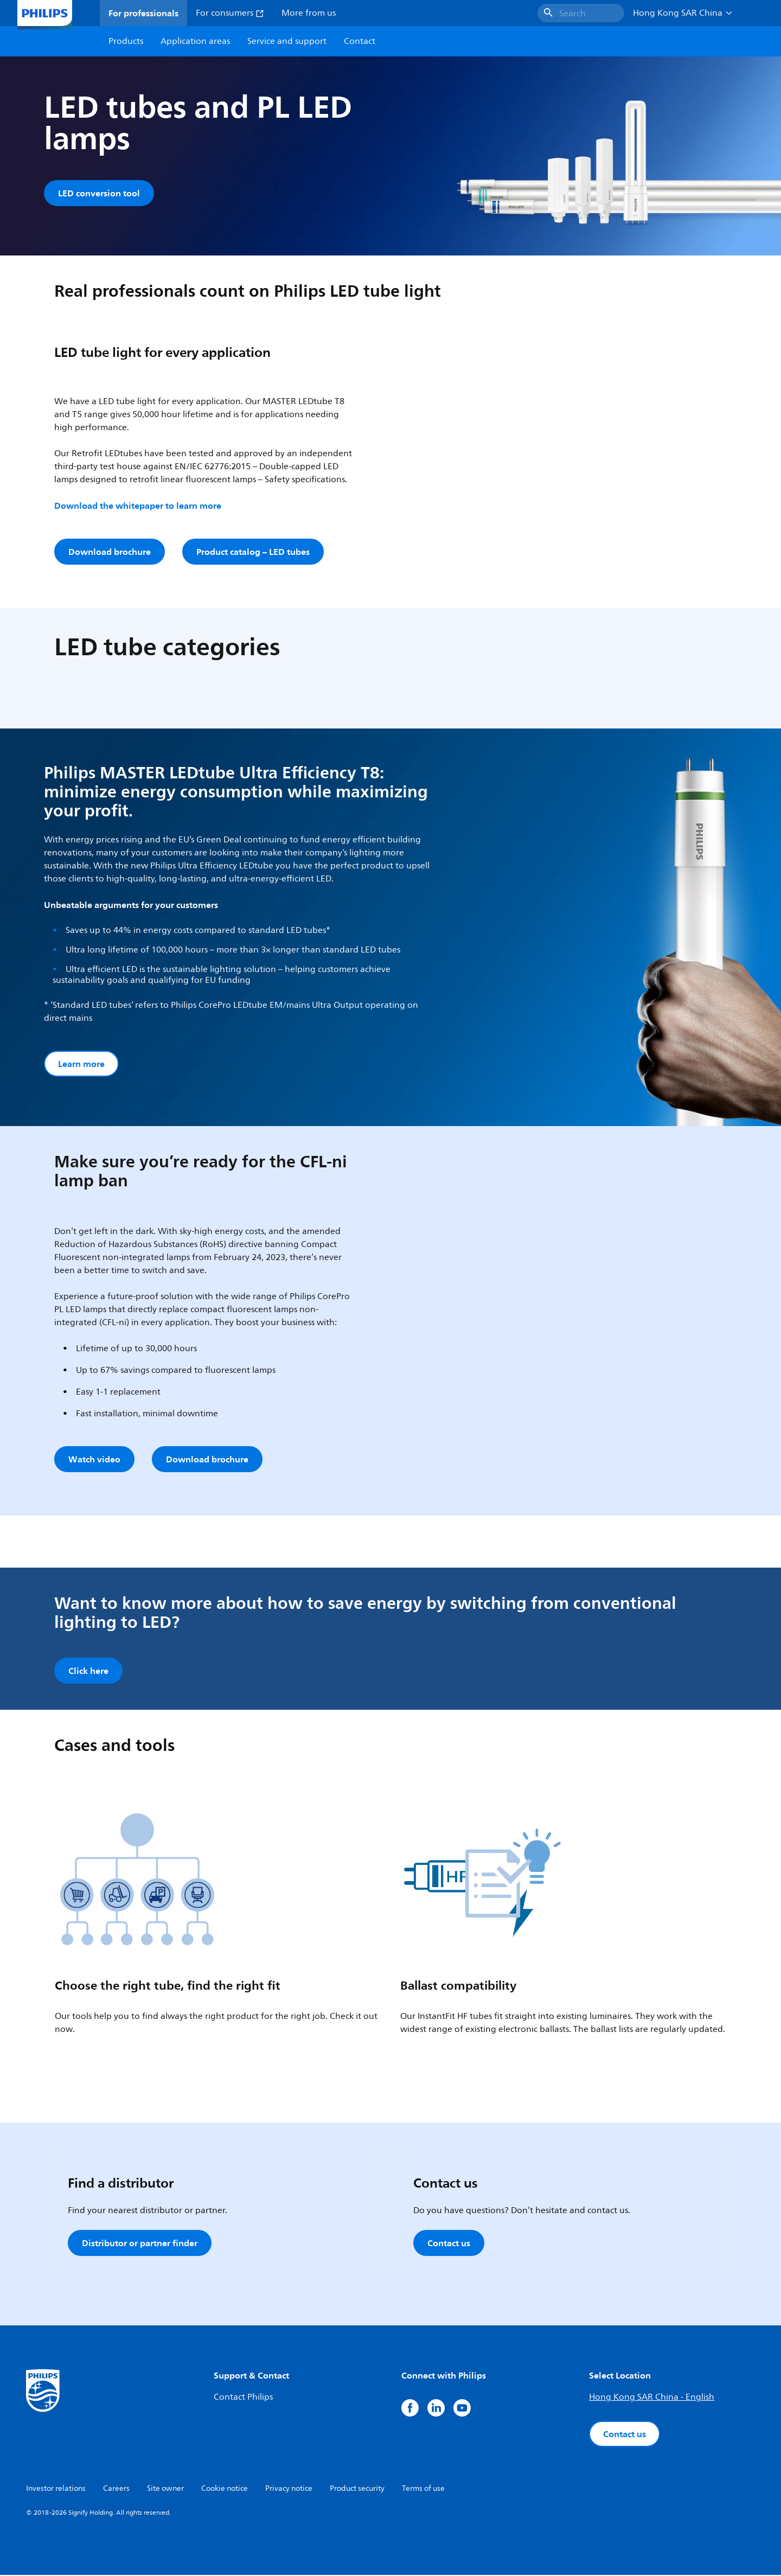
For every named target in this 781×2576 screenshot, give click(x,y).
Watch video (94, 1460)
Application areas (195, 41)
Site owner (165, 2489)
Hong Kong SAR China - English (651, 2398)
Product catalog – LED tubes (253, 552)
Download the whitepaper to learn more (137, 506)
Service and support (287, 41)
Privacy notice (288, 2489)
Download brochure (109, 552)
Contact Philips (243, 2398)
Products (125, 41)
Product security (357, 2489)
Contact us (448, 2244)
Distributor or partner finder (139, 2244)
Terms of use (423, 2489)
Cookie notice (224, 2489)
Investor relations (56, 2489)
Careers (116, 2489)
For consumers (230, 13)
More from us (308, 13)
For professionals (143, 13)
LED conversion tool (99, 193)
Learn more (81, 1064)
